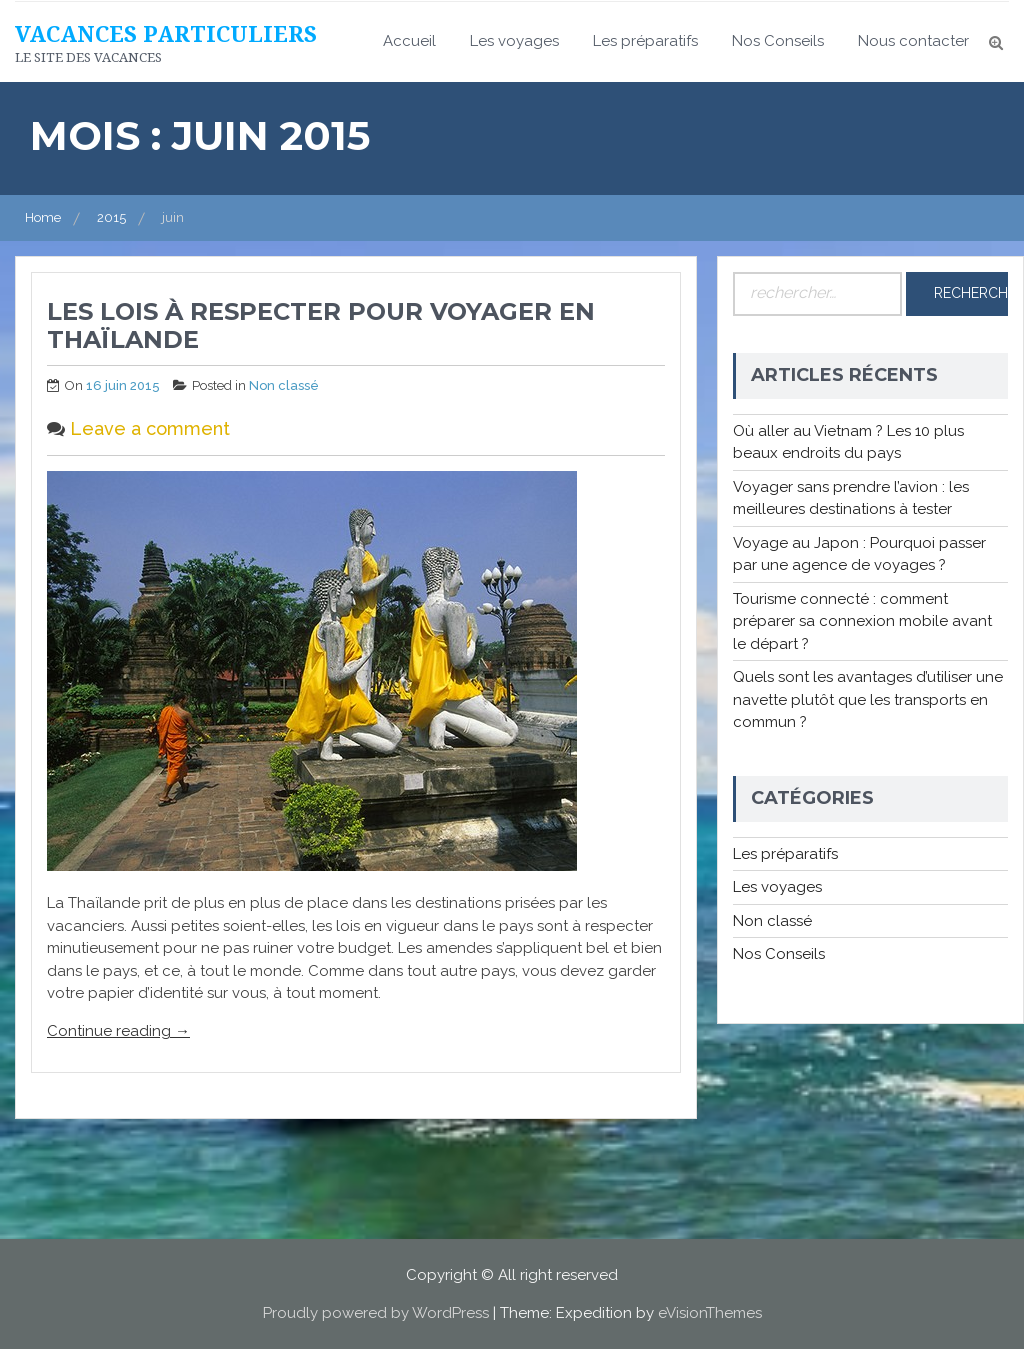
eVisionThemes (710, 1313)
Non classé (284, 385)
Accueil (409, 41)
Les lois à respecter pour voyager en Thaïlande (321, 326)
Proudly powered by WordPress (376, 1313)
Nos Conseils (778, 41)
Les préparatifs (645, 41)
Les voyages (514, 41)
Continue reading (118, 1031)
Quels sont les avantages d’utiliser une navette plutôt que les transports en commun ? (868, 699)
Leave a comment (150, 428)
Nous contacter (913, 41)
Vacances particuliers (166, 33)
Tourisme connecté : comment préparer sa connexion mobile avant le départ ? (862, 621)
